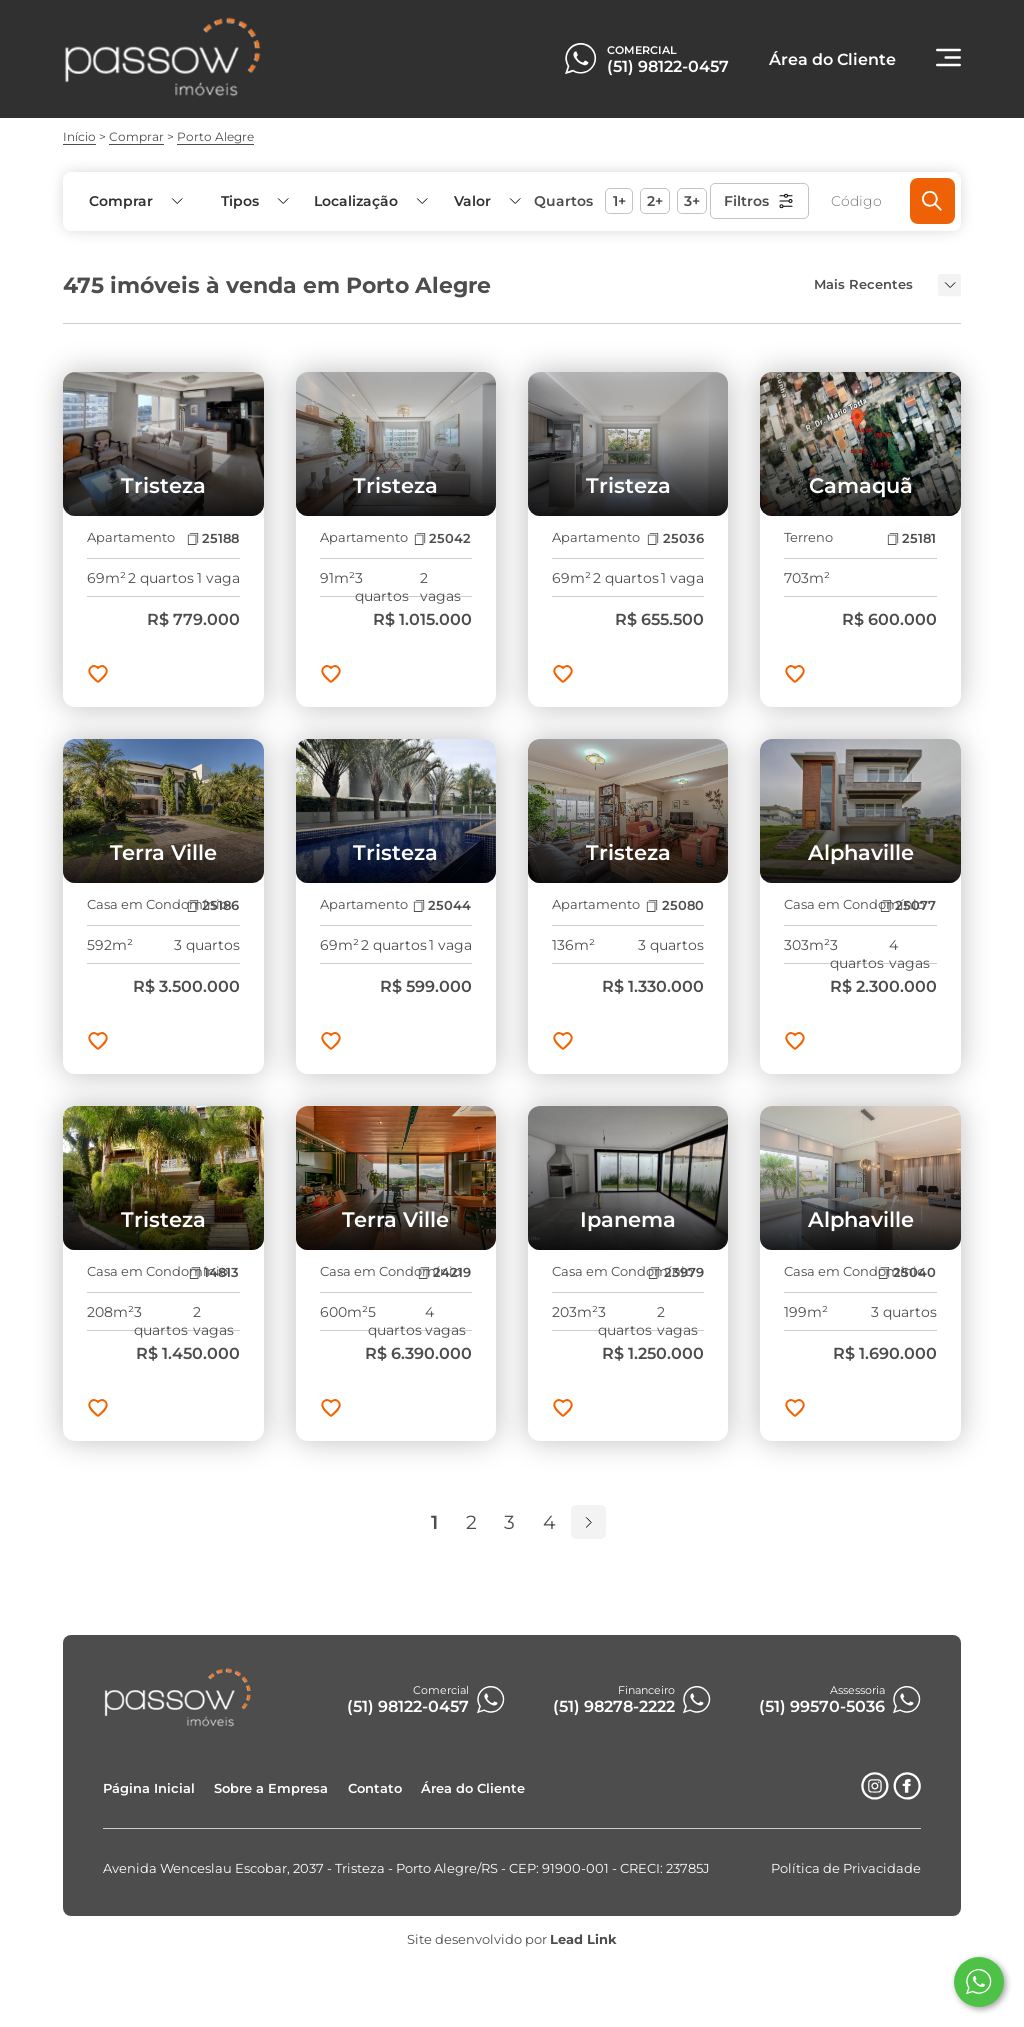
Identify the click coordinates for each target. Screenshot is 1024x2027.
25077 (908, 905)
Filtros (759, 201)
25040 (907, 1272)
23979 (675, 1272)
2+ (655, 201)
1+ (619, 201)
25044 (442, 905)
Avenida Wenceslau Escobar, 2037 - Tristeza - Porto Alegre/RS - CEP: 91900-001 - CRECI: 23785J (406, 1868)
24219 (444, 1272)
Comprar (136, 136)
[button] (486, 201)
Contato (375, 1788)
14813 (214, 1272)
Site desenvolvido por (512, 1939)
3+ (692, 201)
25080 (674, 905)
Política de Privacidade (846, 1868)
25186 (213, 905)
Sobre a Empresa (271, 1788)
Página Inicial (149, 1788)
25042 (442, 538)
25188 (213, 538)
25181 (911, 538)
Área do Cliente (473, 1788)
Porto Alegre (215, 136)
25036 (675, 538)
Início (79, 136)
